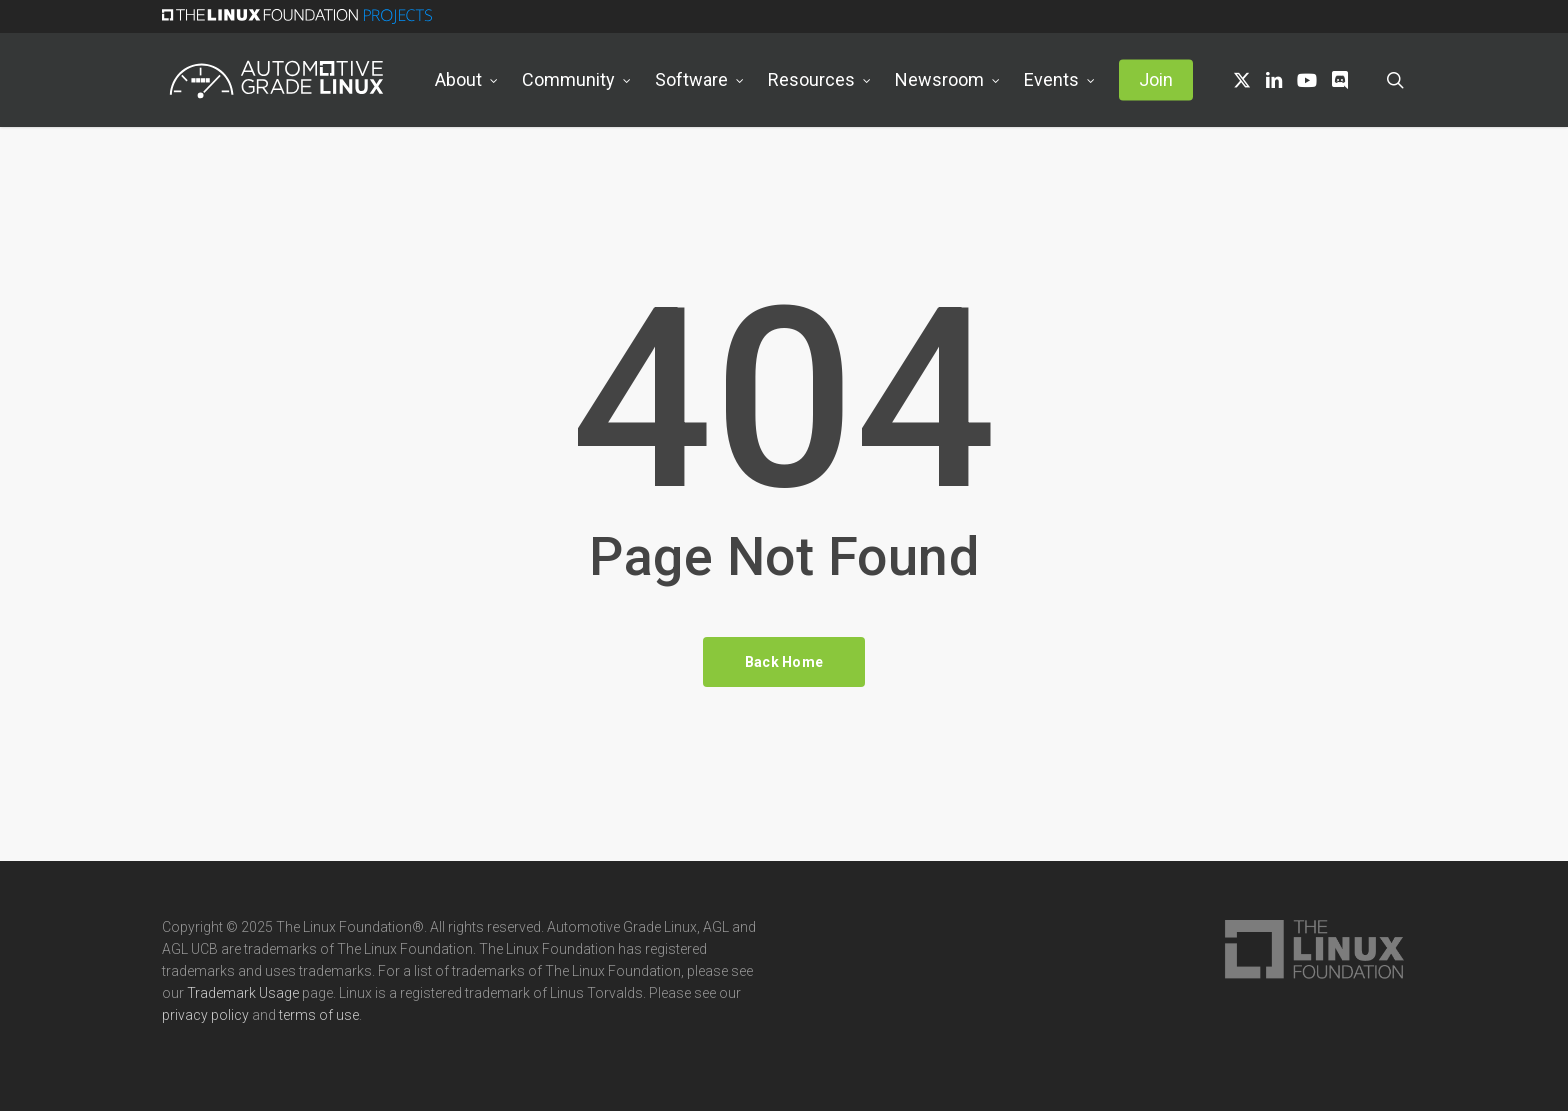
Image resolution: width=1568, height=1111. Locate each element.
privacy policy (205, 1015)
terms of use (319, 1015)
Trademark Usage (243, 993)
